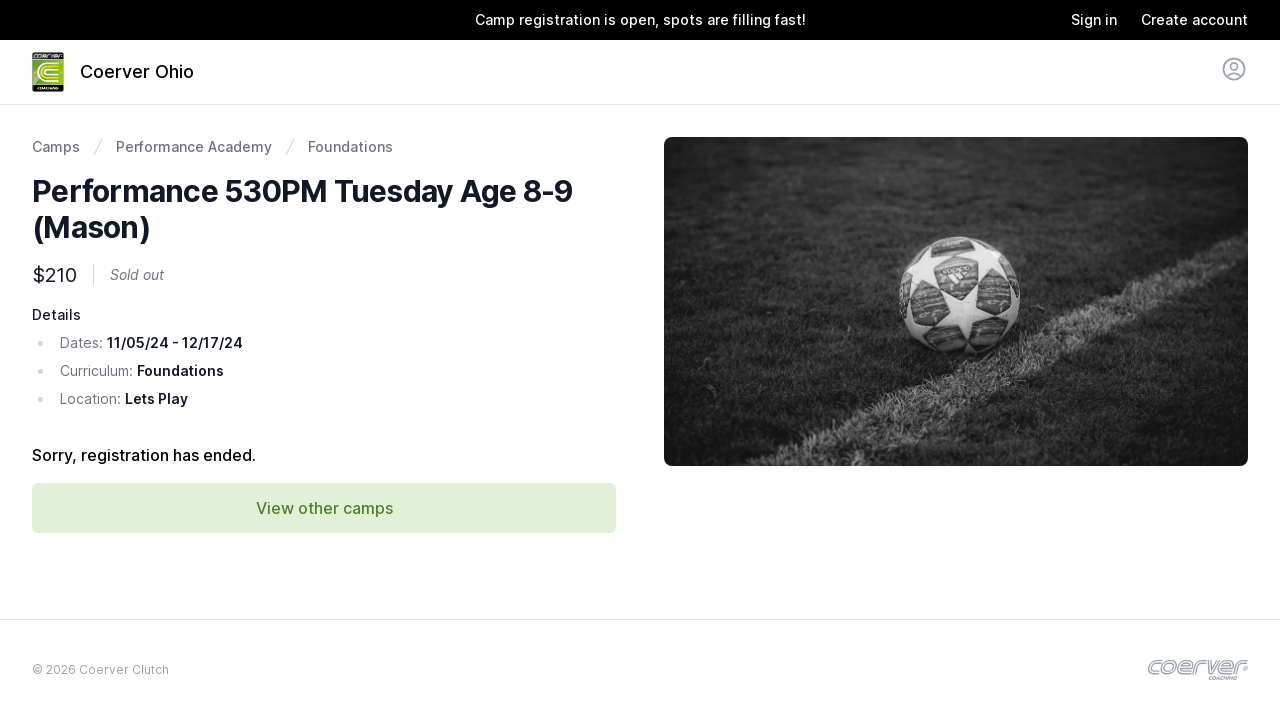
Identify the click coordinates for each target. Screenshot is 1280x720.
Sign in (1094, 19)
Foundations (350, 146)
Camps (56, 146)
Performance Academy (194, 146)
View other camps (324, 508)
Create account (1194, 19)
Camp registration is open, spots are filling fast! (640, 19)
